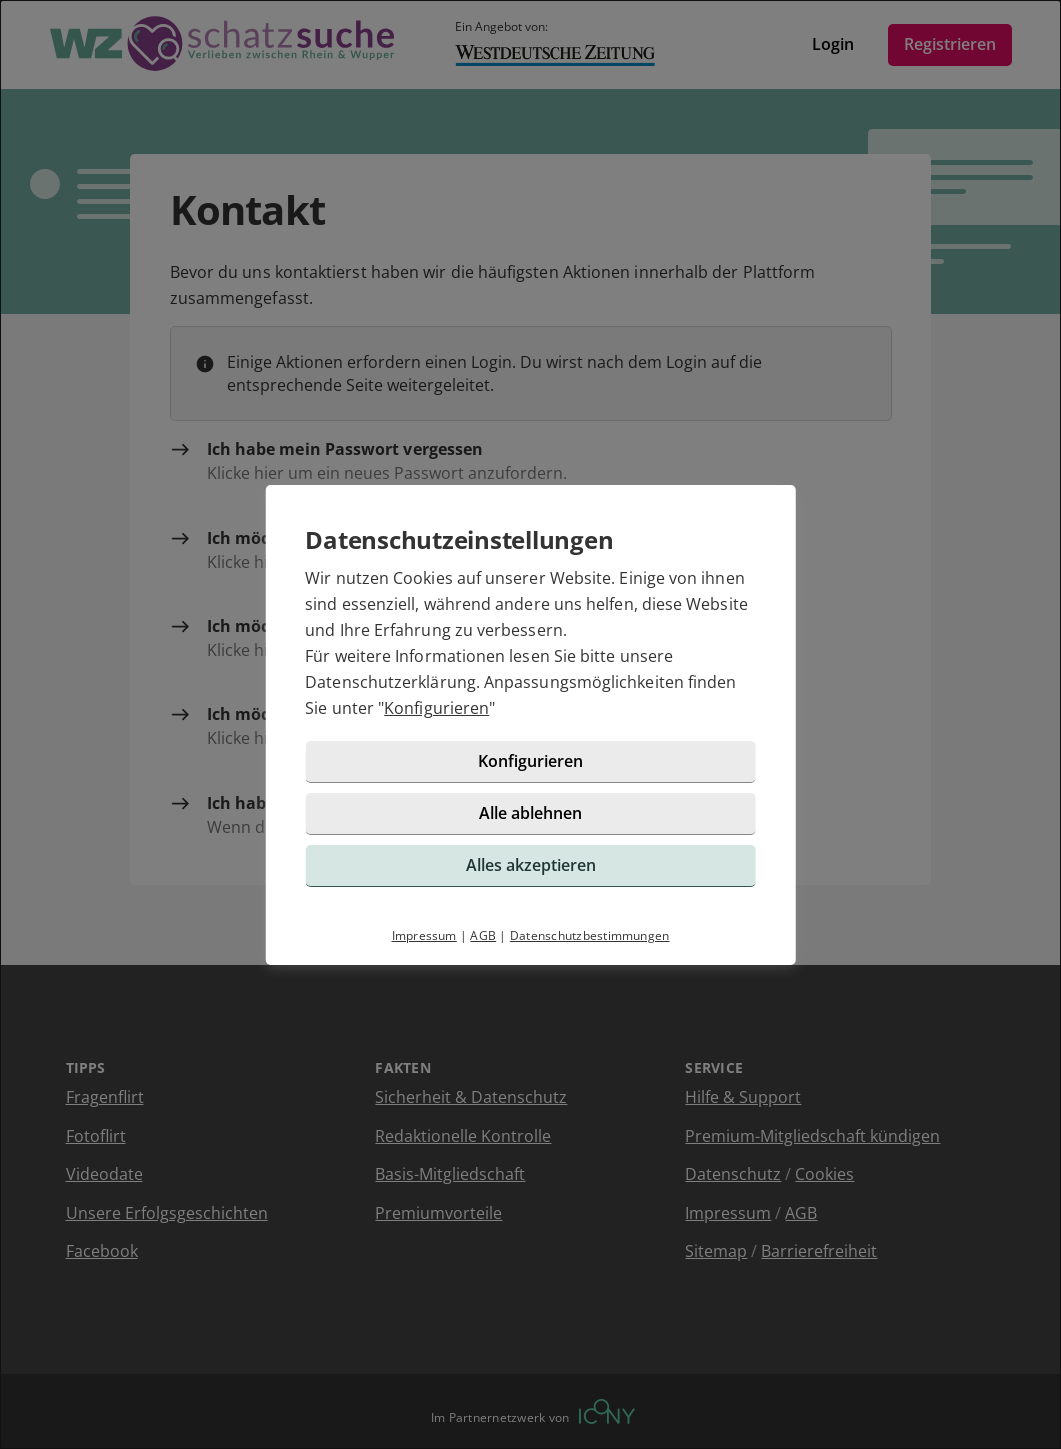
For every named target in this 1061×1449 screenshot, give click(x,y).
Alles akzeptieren (531, 865)
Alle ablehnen (530, 813)
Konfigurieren (436, 708)
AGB (483, 935)
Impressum (424, 935)
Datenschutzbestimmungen (590, 935)
